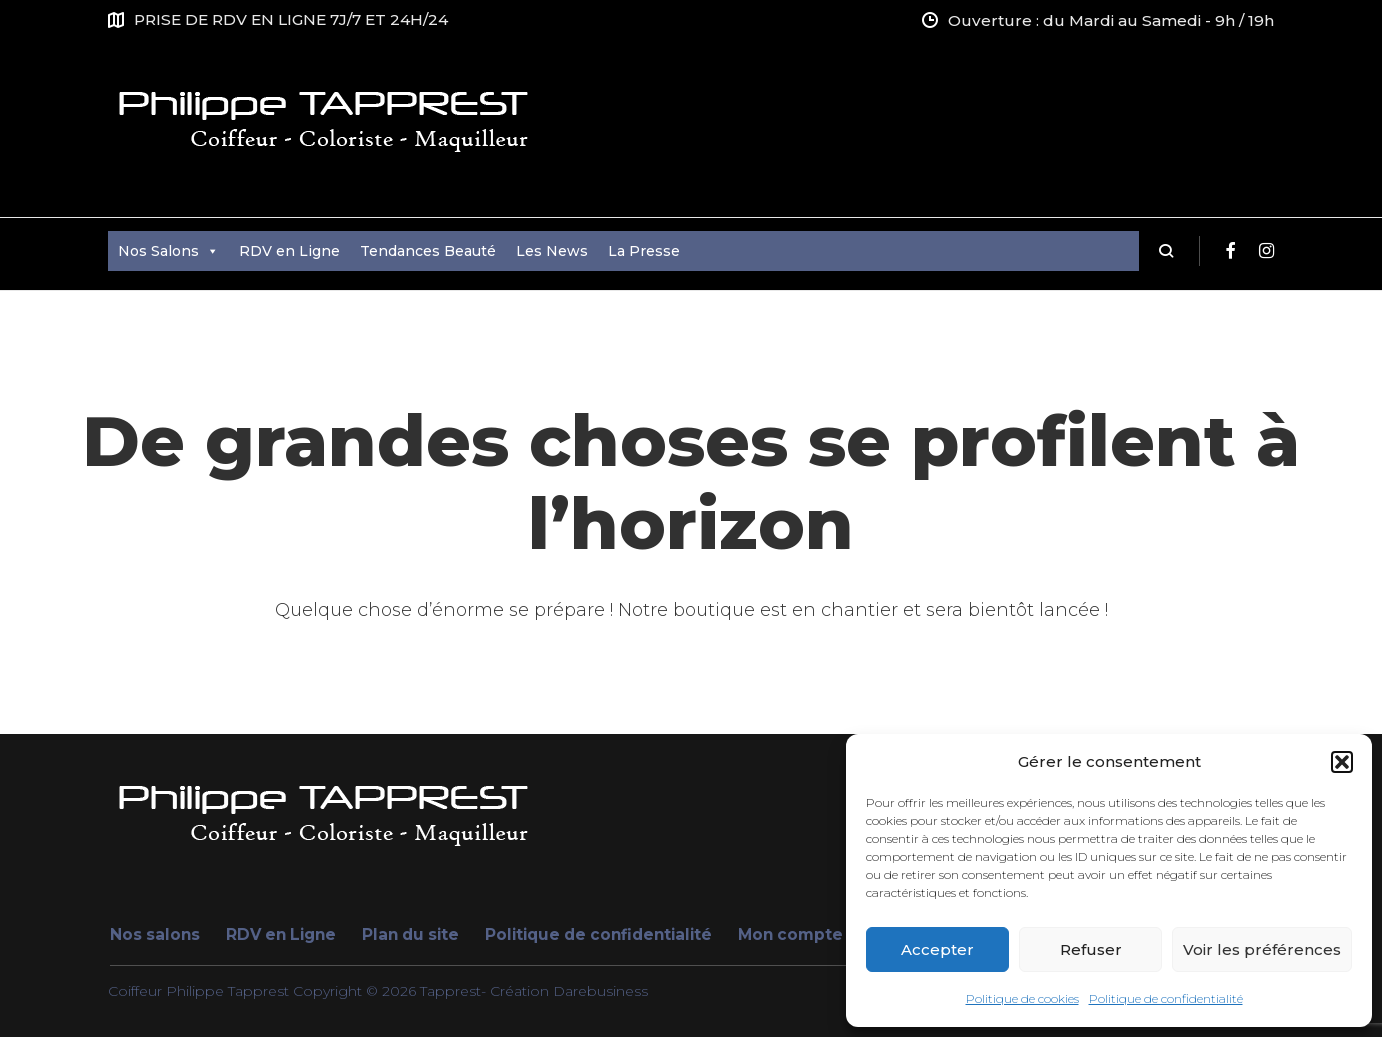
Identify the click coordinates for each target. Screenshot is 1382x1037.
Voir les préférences (1262, 949)
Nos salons (155, 934)
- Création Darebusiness (564, 991)
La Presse (644, 251)
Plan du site (410, 934)
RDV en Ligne (289, 251)
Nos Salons (168, 251)
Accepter (937, 949)
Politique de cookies (1022, 998)
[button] (1342, 762)
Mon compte (790, 934)
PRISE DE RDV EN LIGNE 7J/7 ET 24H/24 (291, 19)
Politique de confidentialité (1166, 998)
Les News (552, 251)
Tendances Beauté (428, 251)
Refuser (1091, 949)
